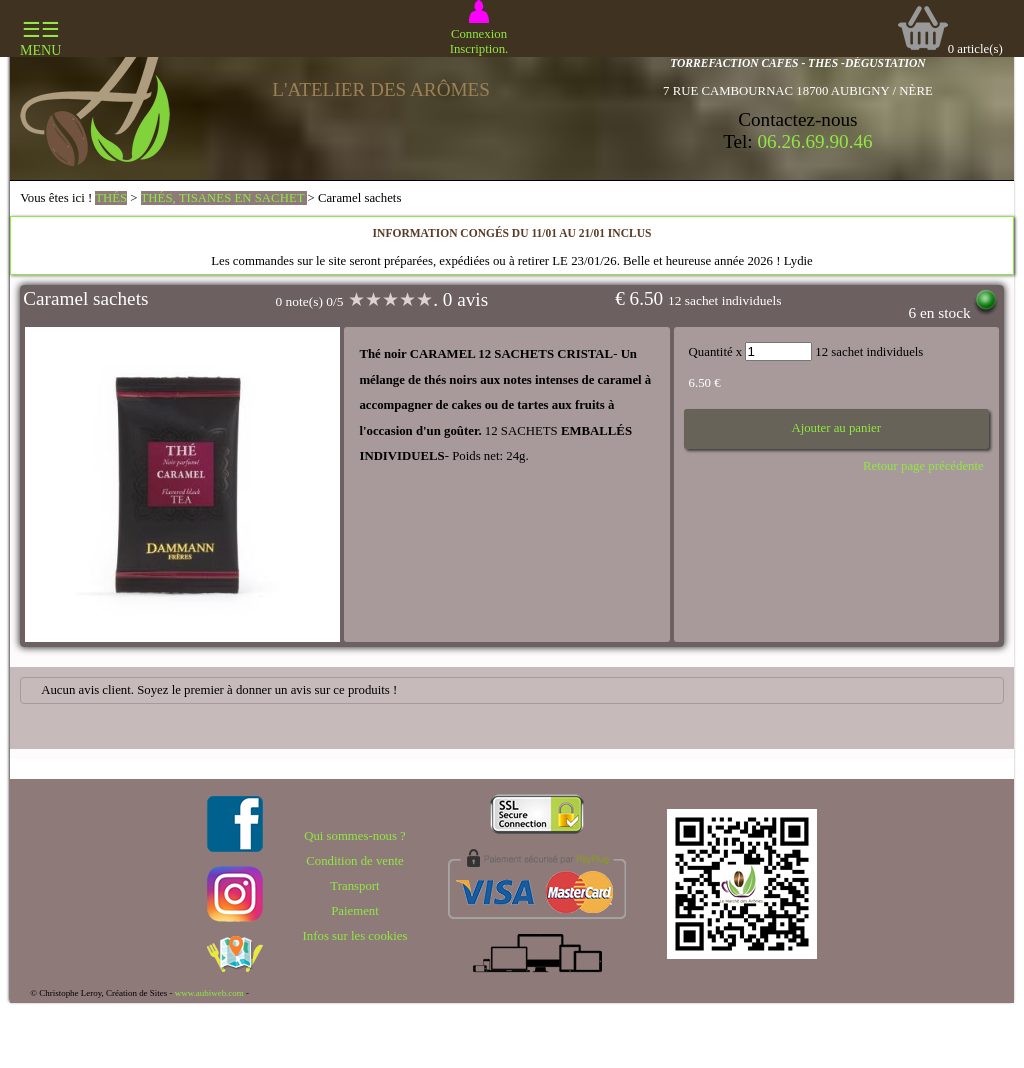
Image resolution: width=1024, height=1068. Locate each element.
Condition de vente (354, 861)
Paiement (355, 911)
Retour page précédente (923, 466)
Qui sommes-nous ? (355, 836)
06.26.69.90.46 (815, 141)
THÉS (111, 198)
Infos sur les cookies (355, 936)
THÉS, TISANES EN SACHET (224, 198)
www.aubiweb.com (209, 993)
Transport (354, 886)
